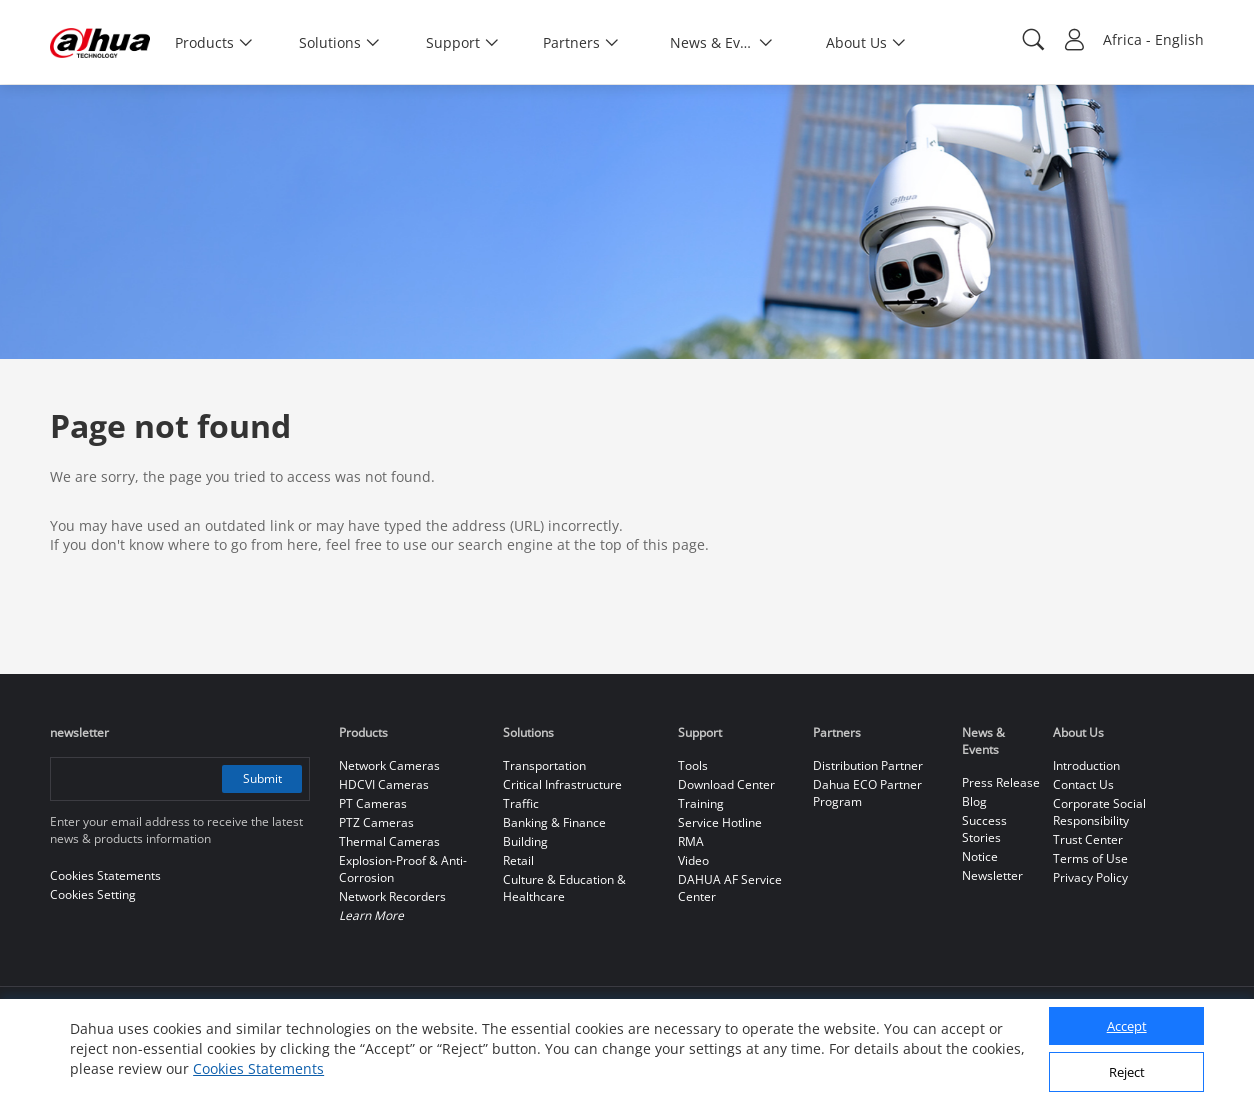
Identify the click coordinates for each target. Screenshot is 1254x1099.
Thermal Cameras (389, 841)
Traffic (521, 803)
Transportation (544, 765)
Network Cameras (389, 765)
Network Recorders (392, 896)
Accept (1127, 1026)
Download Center (726, 784)
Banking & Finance (554, 822)
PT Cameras (373, 803)
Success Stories (984, 829)
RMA (691, 841)
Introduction (1086, 765)
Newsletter (992, 875)
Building (525, 841)
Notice (980, 856)
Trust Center (1088, 839)
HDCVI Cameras (384, 784)
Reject (1127, 1072)
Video (693, 860)
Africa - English (1153, 39)
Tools (693, 765)
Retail (518, 860)
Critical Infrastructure (562, 784)
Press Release (1001, 782)
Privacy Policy (1090, 877)
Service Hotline (720, 822)
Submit (262, 778)
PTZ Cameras (376, 822)
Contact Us (1083, 784)
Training (701, 803)
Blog (974, 801)
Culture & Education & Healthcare (564, 888)
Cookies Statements (258, 1068)
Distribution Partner (868, 765)
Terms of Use (1090, 858)
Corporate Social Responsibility (1099, 812)
